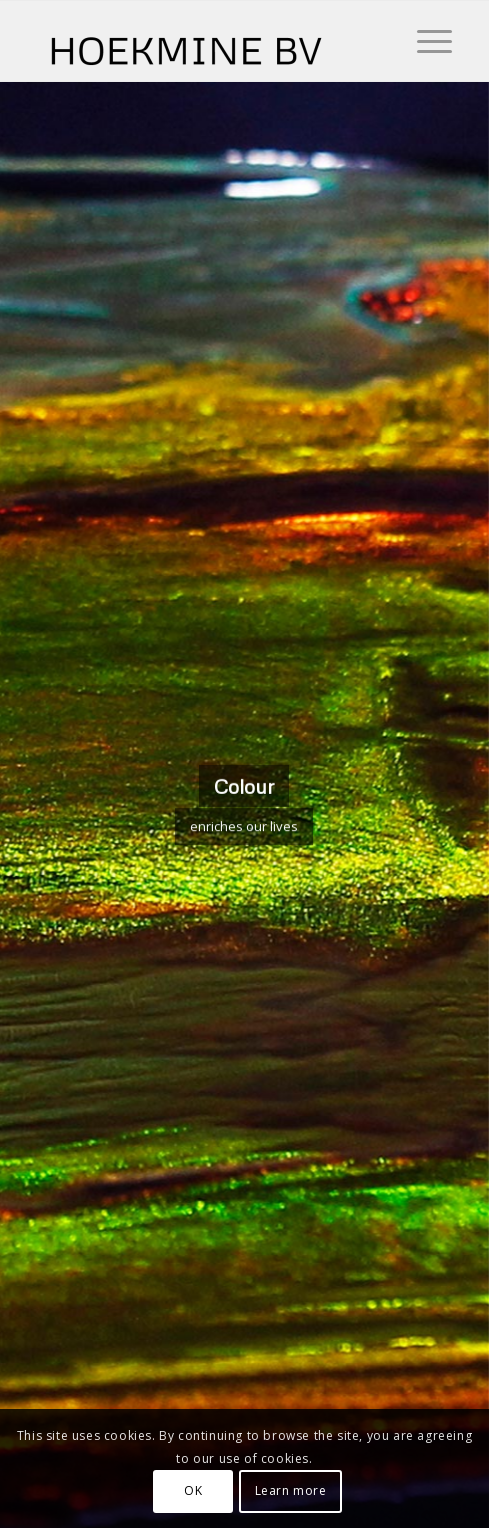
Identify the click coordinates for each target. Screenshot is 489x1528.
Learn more (291, 1490)
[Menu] (424, 41)
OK (193, 1490)
